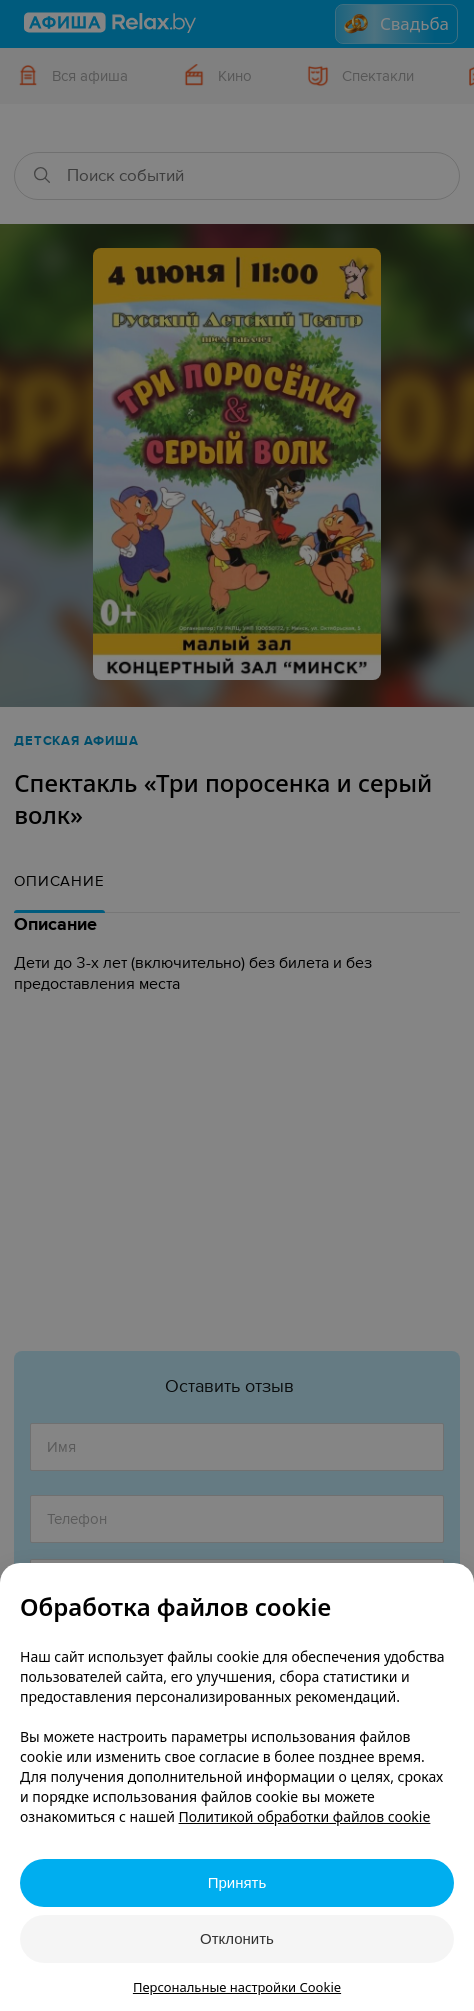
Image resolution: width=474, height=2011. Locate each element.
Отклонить (237, 1938)
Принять (237, 1882)
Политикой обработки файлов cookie (305, 1816)
